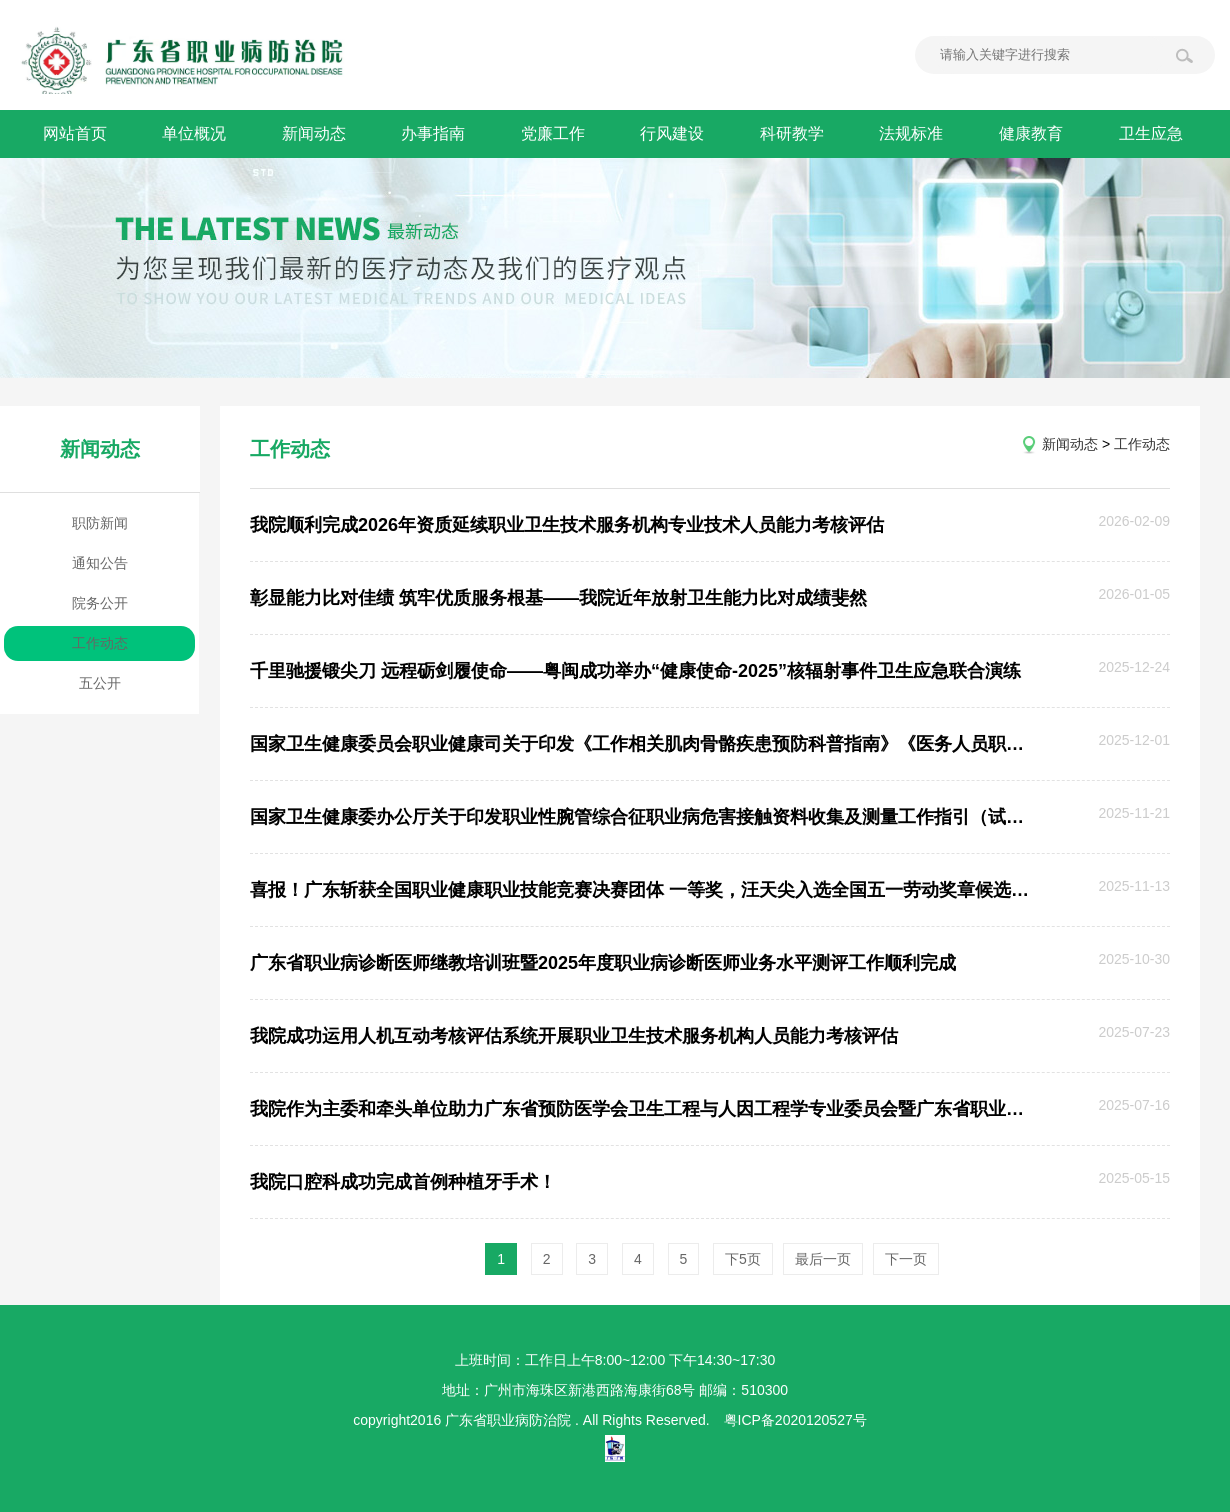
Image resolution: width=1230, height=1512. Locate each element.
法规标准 (915, 133)
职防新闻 (100, 523)
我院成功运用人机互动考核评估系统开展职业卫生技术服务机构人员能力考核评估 (574, 1036)
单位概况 (195, 133)
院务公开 (100, 603)
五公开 (100, 683)
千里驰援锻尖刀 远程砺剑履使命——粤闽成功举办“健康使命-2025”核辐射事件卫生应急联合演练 (635, 671)
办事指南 (435, 133)
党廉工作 (555, 133)
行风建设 (675, 133)
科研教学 (795, 133)
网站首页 (75, 133)
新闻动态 (315, 133)
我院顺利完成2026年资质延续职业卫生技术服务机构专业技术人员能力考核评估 (567, 525)
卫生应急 (1155, 133)
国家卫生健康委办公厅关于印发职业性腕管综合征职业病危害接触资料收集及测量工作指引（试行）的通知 (641, 817)
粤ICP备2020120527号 (795, 1420)
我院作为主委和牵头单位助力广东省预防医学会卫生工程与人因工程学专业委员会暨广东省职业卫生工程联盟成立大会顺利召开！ (641, 1109)
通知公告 (100, 563)
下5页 (743, 1259)
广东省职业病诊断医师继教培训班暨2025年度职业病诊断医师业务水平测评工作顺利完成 (603, 963)
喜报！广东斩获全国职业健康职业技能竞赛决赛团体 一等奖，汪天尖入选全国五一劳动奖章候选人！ (641, 890)
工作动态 (100, 643)
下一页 (906, 1259)
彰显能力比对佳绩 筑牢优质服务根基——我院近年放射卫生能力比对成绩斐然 (558, 598)
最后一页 (823, 1259)
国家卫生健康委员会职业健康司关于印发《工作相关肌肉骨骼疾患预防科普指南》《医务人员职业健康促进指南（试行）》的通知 (641, 744)
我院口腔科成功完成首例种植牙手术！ (403, 1182)
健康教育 (1035, 133)
